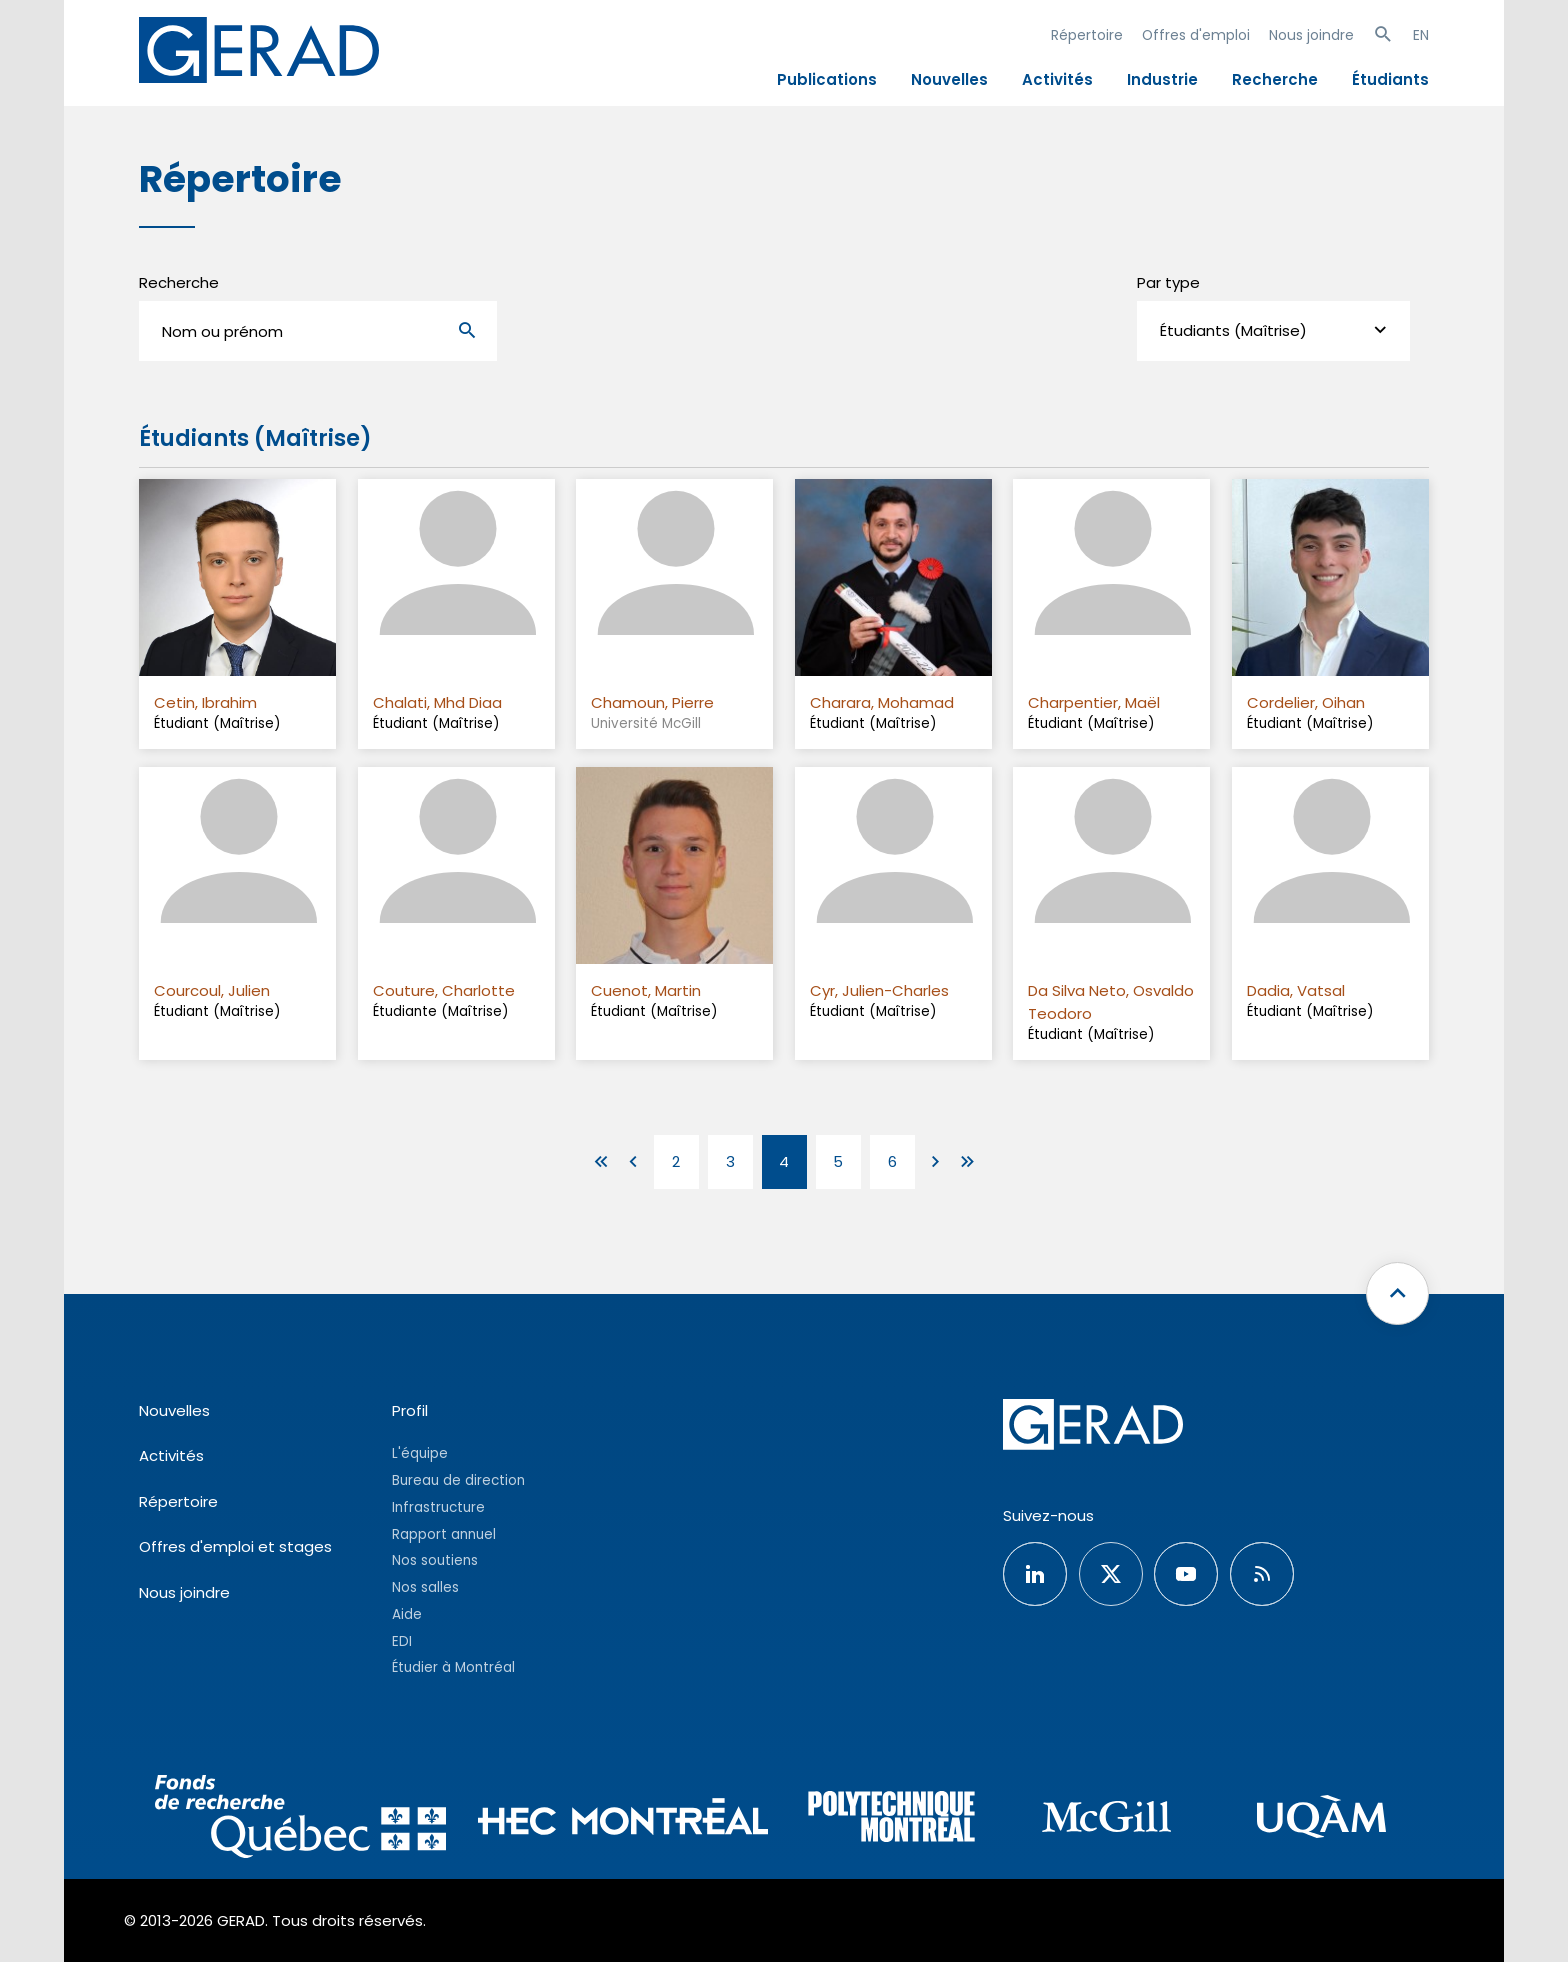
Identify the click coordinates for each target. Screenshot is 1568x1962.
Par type (1168, 282)
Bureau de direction (458, 1480)
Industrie (1162, 79)
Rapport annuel (444, 1534)
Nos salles (425, 1587)
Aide (407, 1614)
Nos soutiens (435, 1560)
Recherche (1275, 79)
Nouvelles (949, 79)
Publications (827, 79)
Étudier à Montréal (453, 1667)
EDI (402, 1641)
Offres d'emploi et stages (235, 1546)
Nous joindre (1311, 35)
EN (1421, 35)
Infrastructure (438, 1507)
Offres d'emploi (1196, 35)
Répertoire (1087, 35)
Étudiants (1390, 79)
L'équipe (420, 1453)
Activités (1057, 79)
